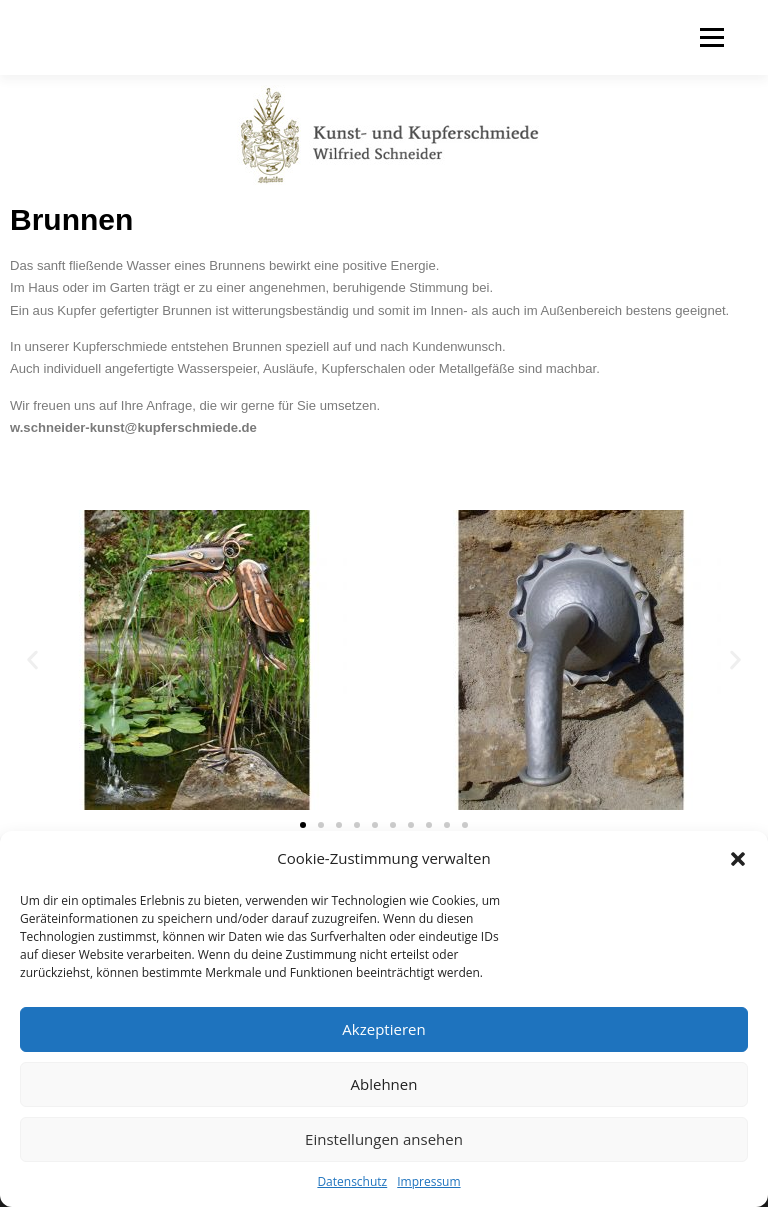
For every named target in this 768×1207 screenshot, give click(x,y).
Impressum (428, 1181)
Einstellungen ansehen (384, 1139)
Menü (711, 37)
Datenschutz (352, 1181)
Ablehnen (384, 1084)
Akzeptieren (383, 1029)
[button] (738, 859)
